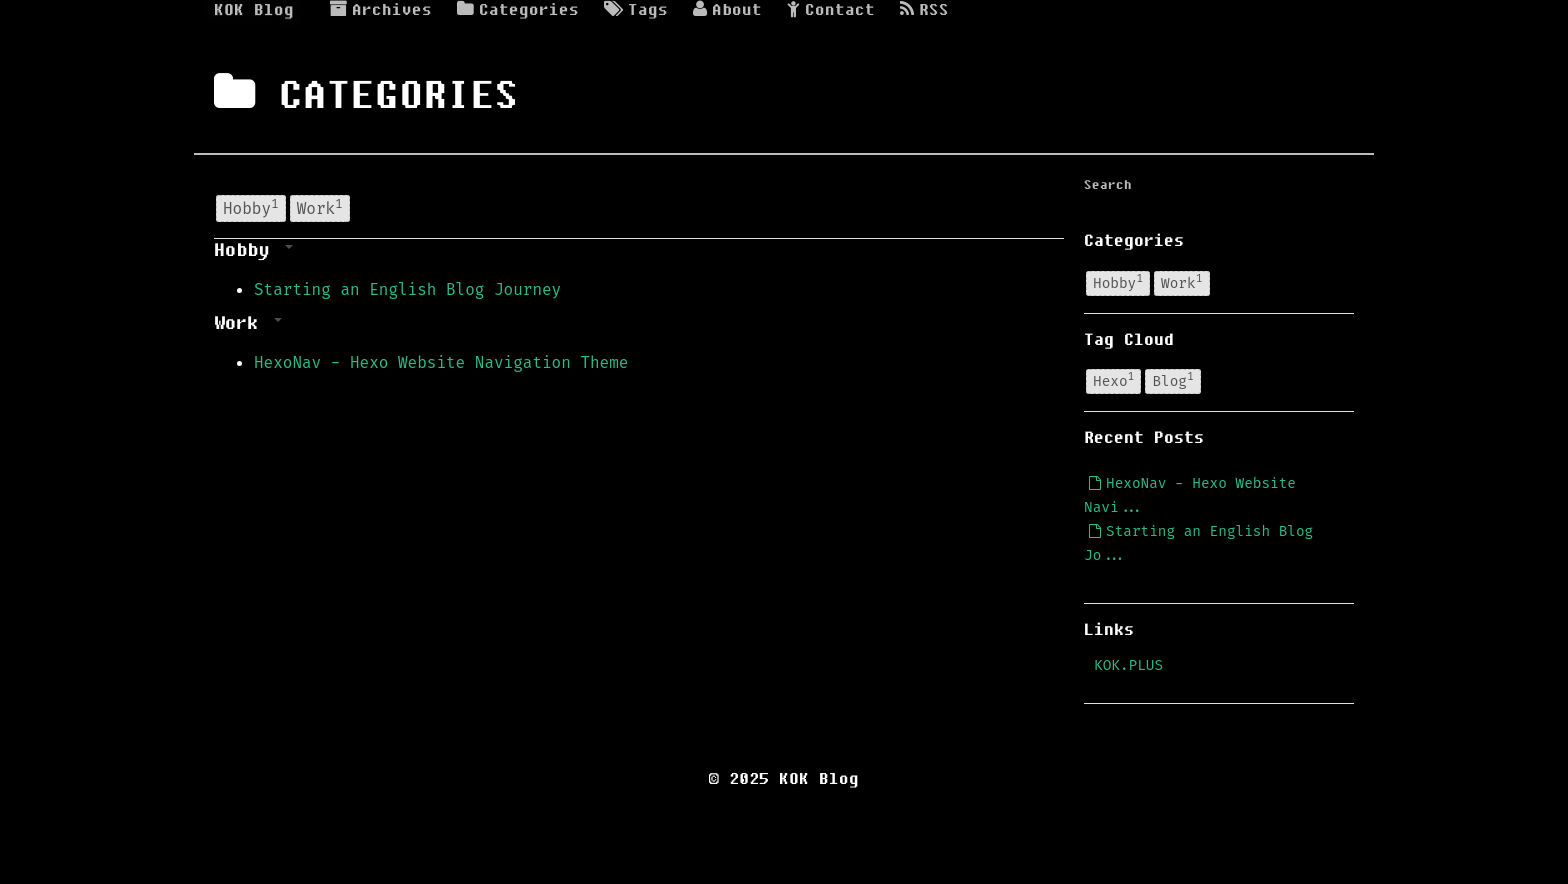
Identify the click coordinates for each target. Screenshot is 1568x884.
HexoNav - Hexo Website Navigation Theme (441, 362)
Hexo (1113, 381)
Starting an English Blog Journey (407, 289)
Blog (1172, 381)
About (727, 10)
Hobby (251, 207)
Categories (518, 10)
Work (320, 207)
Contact (831, 10)
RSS (924, 10)
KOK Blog (254, 10)
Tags (636, 10)
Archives (380, 10)
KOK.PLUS (1128, 665)
